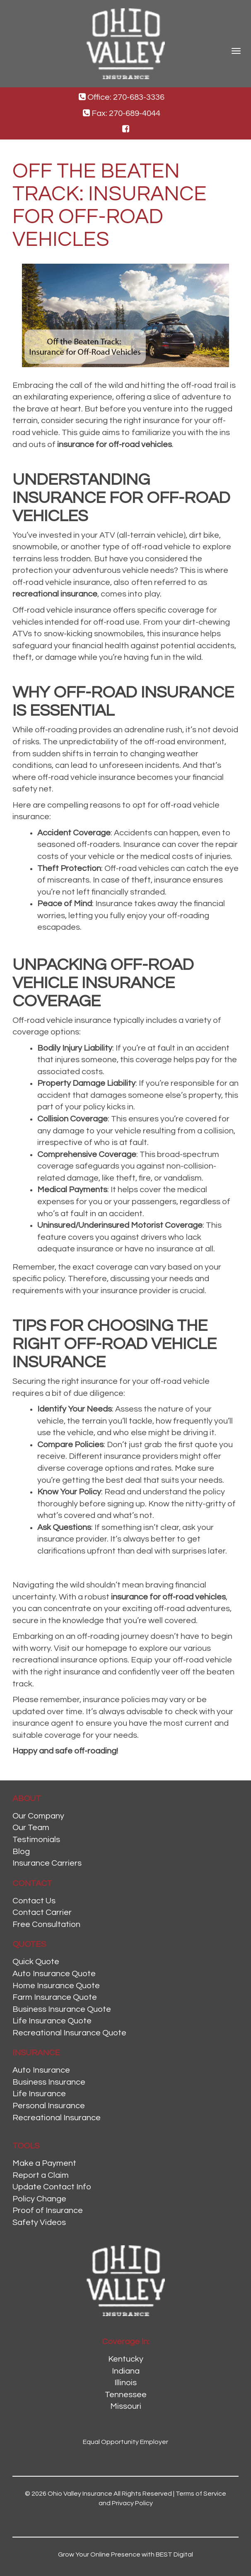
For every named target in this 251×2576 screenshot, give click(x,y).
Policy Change (39, 2199)
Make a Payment (44, 2163)
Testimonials (36, 1839)
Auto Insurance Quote (54, 1974)
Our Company (38, 1816)
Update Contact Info (51, 2187)
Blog (21, 1851)
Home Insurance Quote (56, 1986)
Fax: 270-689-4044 (121, 113)
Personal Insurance (48, 2106)
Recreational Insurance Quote (69, 2033)
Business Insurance (48, 2082)
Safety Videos (39, 2222)
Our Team (30, 1827)
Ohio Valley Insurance (80, 2493)
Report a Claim (40, 2175)
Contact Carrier (42, 1912)
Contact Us (34, 1901)
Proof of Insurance (47, 2210)
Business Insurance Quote (61, 2009)
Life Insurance (39, 2094)
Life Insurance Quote (52, 2021)
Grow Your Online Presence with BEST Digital (125, 2554)
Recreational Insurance (56, 2118)
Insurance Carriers (47, 1863)
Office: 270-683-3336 (121, 97)
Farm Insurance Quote (54, 1997)
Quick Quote (35, 1962)
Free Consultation (46, 1924)
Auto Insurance (41, 2070)
